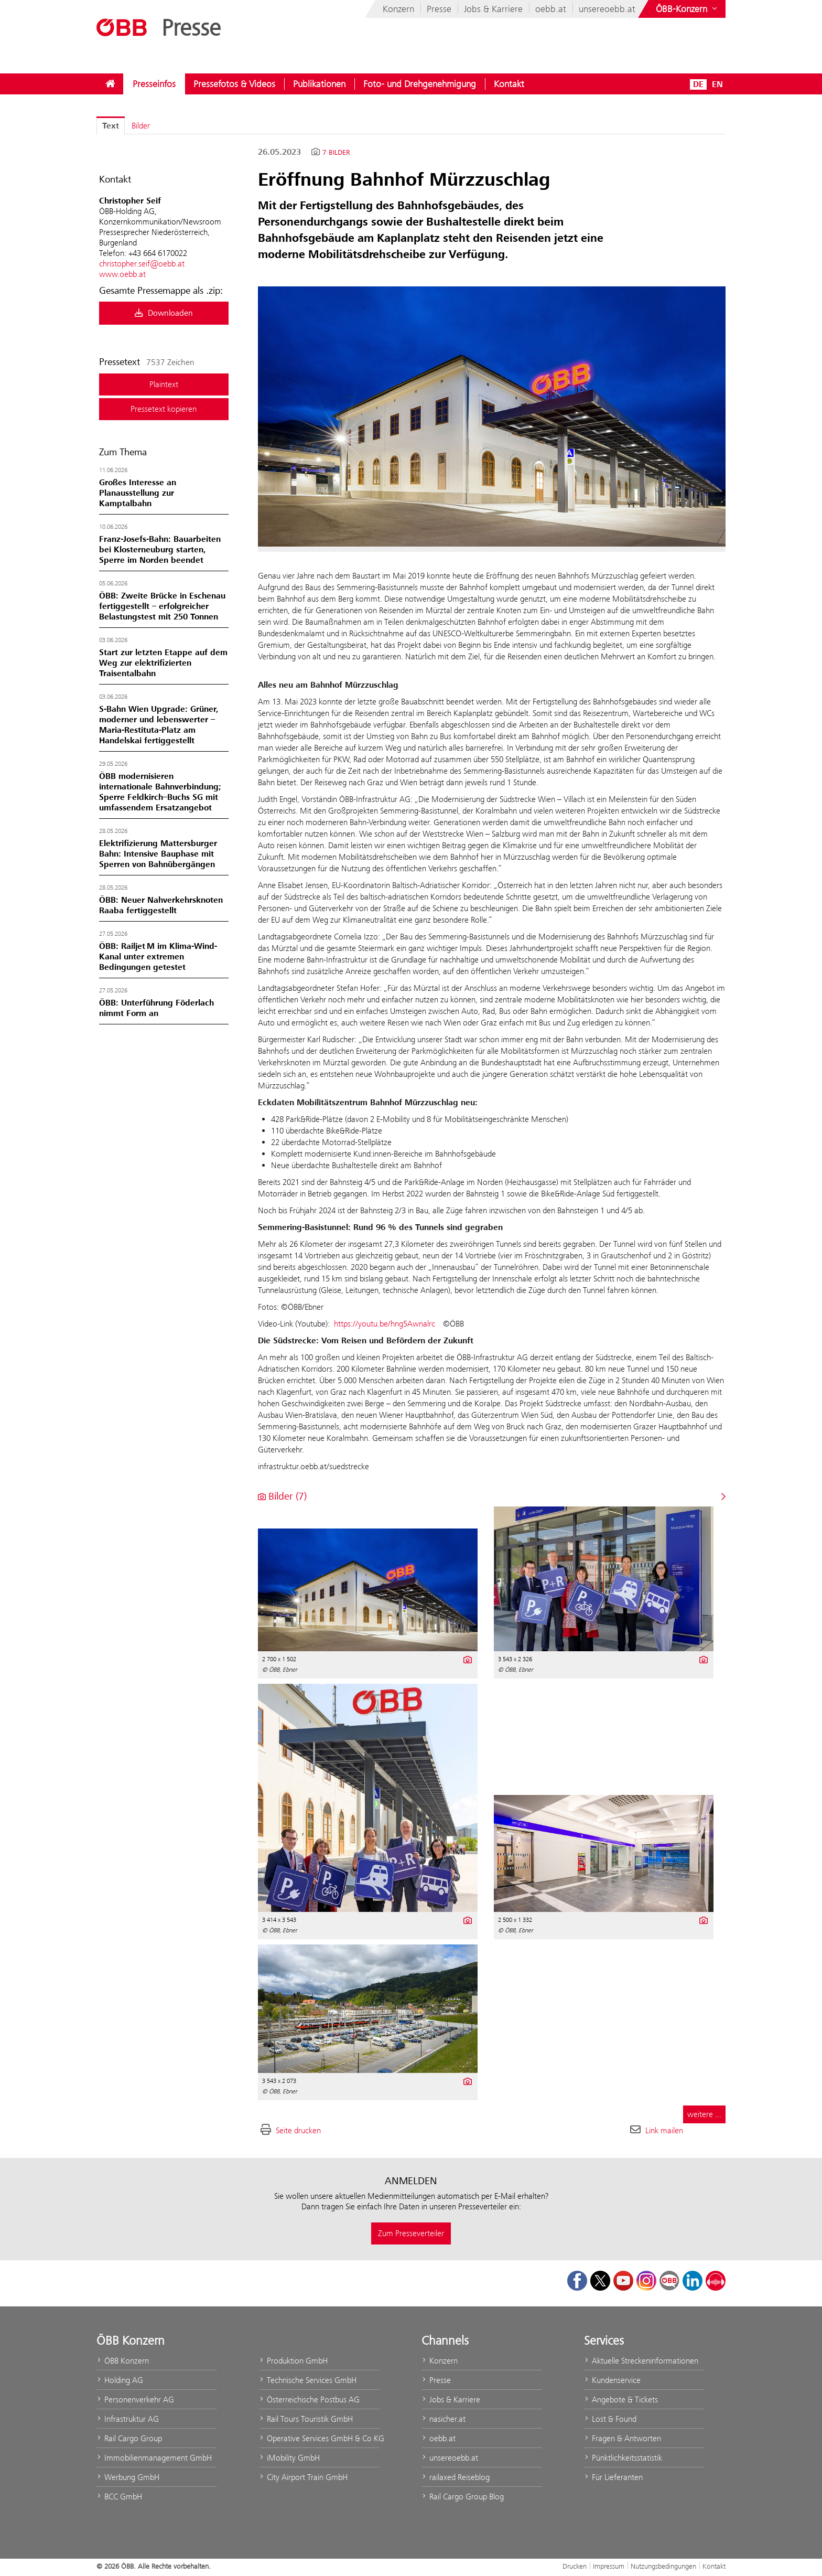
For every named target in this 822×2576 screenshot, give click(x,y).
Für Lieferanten (613, 2477)
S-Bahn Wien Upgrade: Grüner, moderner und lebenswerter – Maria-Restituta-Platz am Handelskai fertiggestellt (159, 725)
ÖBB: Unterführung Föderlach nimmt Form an (156, 1008)
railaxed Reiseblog (455, 2477)
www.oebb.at (122, 274)
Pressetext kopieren (164, 409)
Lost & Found (610, 2419)
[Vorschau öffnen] (492, 416)
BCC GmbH (119, 2497)
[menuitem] (110, 83)
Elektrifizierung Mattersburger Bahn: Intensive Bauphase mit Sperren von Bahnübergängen (158, 854)
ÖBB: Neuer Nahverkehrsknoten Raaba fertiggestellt (161, 905)
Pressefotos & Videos (234, 84)
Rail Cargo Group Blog (462, 2497)
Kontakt (509, 84)
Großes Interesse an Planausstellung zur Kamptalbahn (137, 493)
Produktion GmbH (293, 2361)
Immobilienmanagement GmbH (154, 2458)
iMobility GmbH (289, 2458)
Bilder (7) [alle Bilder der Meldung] (282, 1496)
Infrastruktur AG (127, 2419)
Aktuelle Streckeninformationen (641, 2361)
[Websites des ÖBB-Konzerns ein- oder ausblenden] (688, 9)
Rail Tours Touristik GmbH (306, 2419)
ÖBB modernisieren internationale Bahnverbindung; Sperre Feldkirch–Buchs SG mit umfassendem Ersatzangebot (160, 792)
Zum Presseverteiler (411, 2233)
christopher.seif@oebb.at (142, 264)
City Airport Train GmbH (303, 2477)
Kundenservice (612, 2380)
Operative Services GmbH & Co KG (319, 2438)
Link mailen (664, 2130)
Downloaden (164, 313)
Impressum (608, 2566)
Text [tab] (110, 126)
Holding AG (119, 2380)
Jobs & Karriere (493, 9)
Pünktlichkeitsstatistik (623, 2458)
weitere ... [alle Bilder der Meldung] (704, 2114)
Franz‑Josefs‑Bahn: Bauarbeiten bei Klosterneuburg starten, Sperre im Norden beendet (160, 549)
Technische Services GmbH (307, 2380)
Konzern (398, 9)
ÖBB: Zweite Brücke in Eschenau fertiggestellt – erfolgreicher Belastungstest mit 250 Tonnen (162, 606)
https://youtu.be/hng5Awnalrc (384, 1324)
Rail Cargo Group (129, 2438)
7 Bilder (336, 152)
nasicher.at (443, 2419)
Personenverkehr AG (135, 2399)
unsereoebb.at (607, 9)
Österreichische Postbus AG (309, 2399)
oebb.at (550, 9)
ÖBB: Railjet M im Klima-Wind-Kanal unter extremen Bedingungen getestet (158, 956)
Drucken (575, 2566)
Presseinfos (154, 84)
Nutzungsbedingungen (663, 2566)
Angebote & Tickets (621, 2399)
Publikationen (319, 84)
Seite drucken (298, 2130)
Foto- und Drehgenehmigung (419, 84)
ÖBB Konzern (122, 2361)
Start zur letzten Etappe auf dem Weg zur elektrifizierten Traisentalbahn (163, 663)
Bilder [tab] (141, 126)
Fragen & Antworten (622, 2438)
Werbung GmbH (127, 2477)
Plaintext (163, 384)
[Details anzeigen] (466, 1658)
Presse (439, 9)
